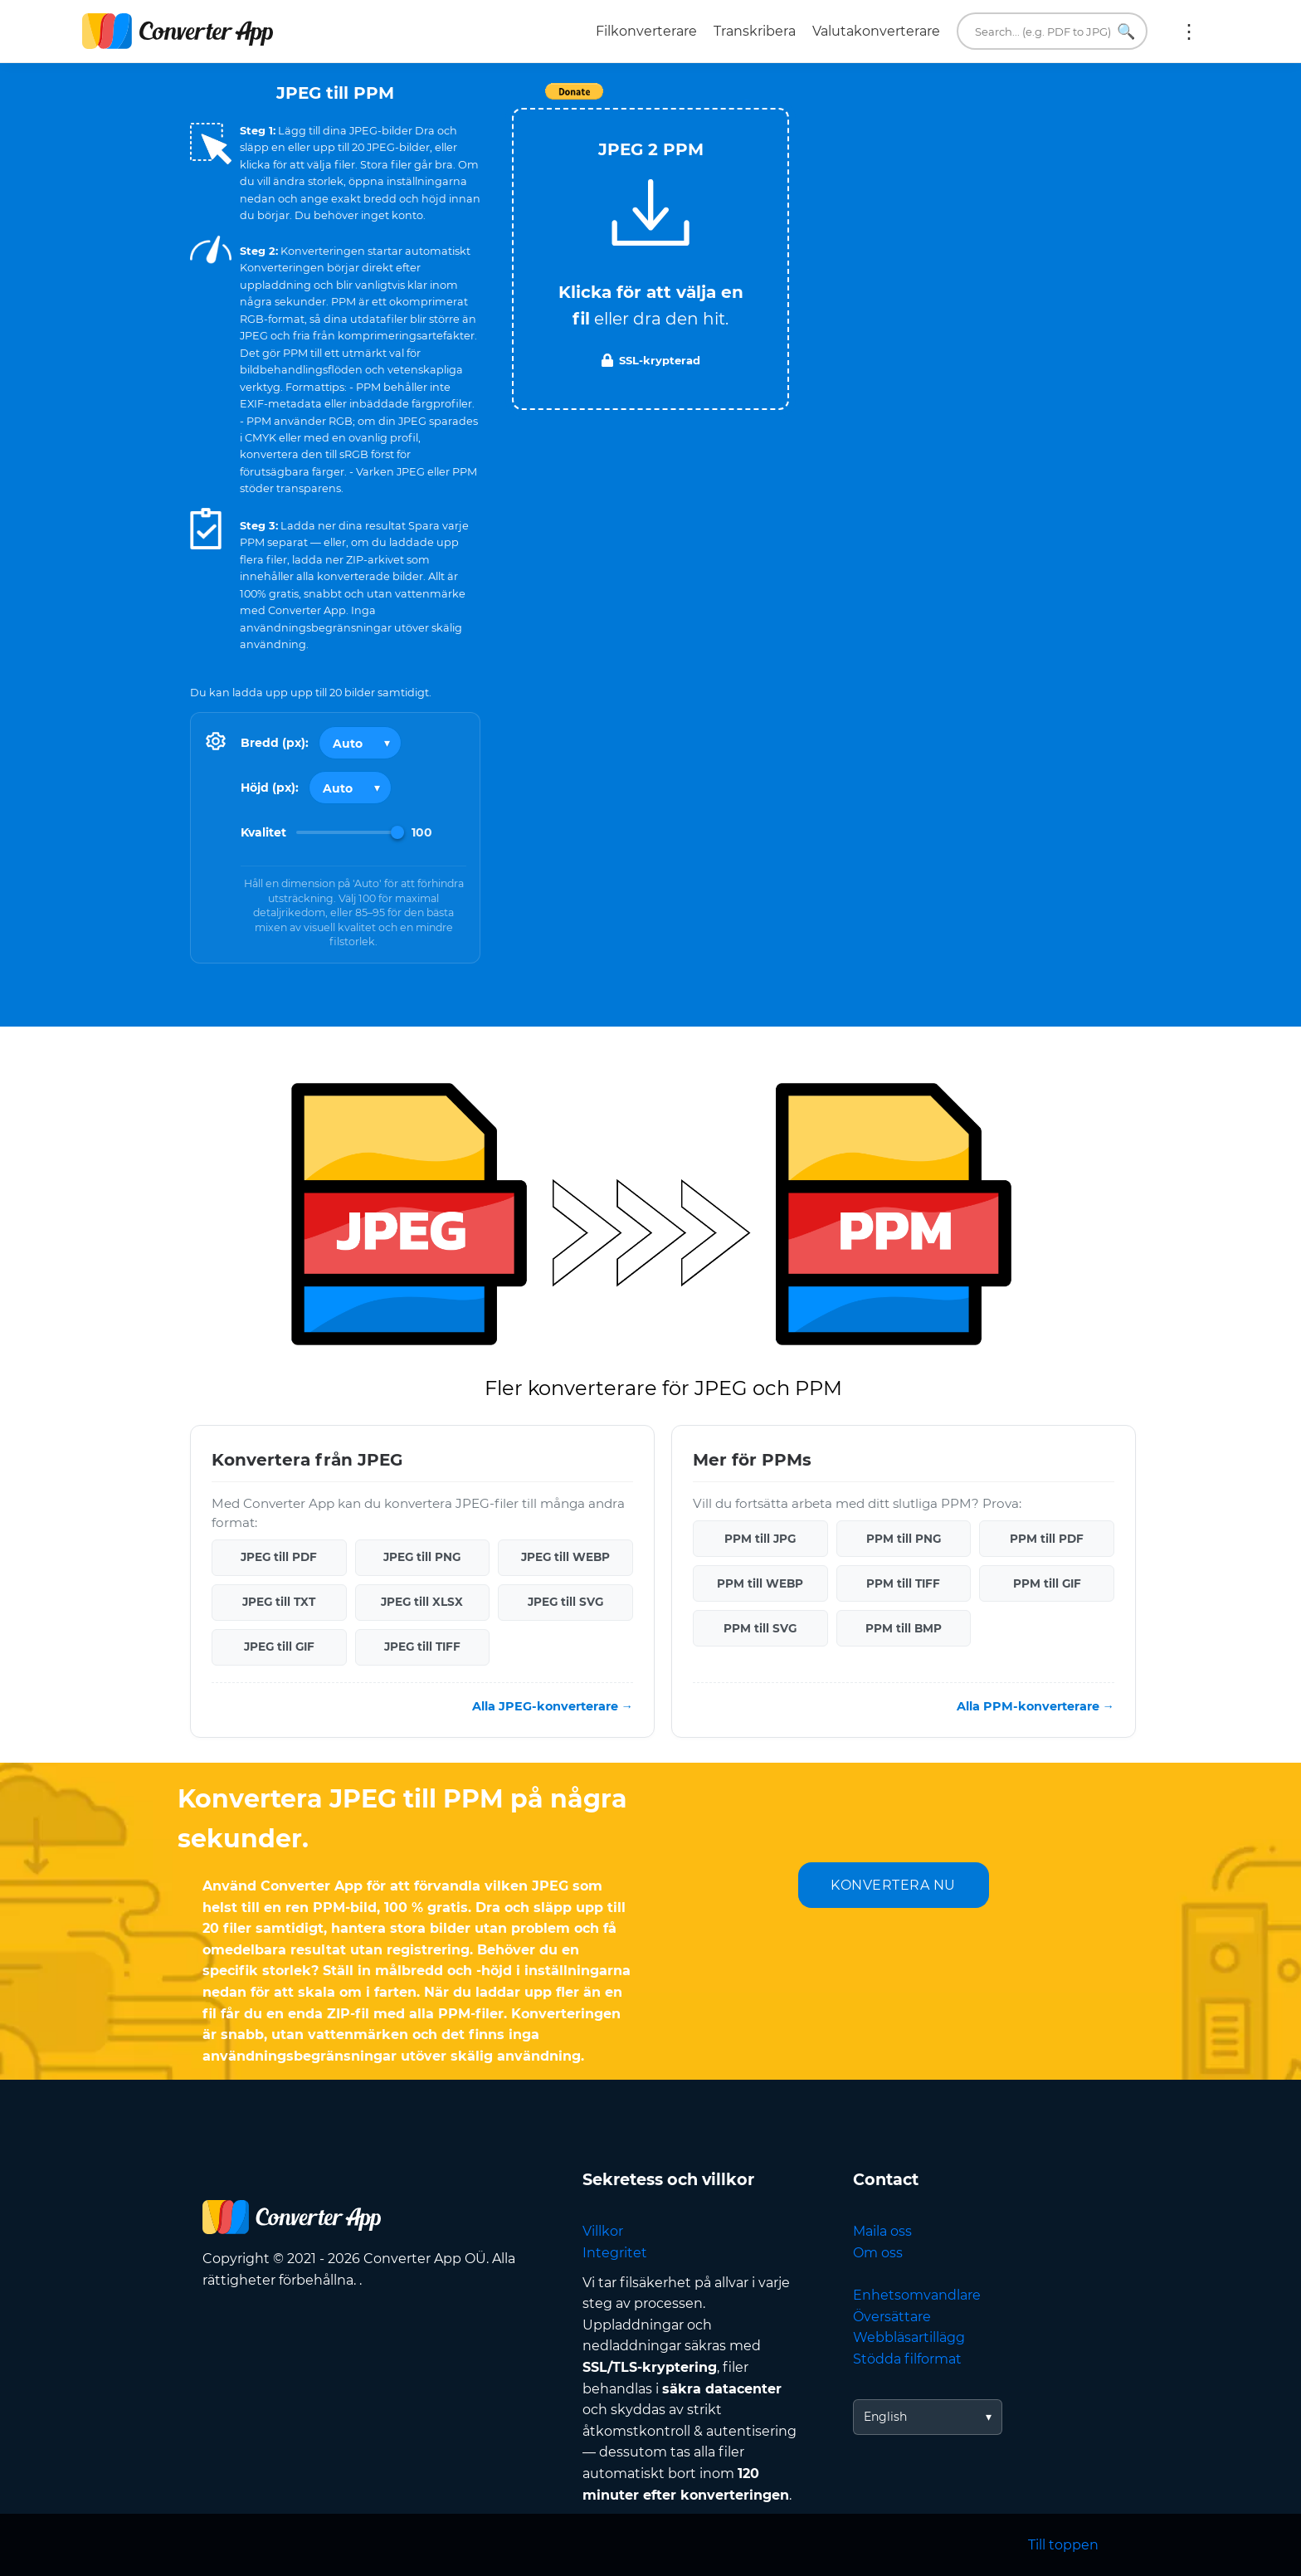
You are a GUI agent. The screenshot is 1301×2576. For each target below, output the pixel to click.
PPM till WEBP (760, 1583)
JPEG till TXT (278, 1601)
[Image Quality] (350, 832)
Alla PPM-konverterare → (1035, 1706)
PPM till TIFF (903, 1583)
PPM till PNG (903, 1538)
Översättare (892, 2317)
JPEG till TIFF (422, 1646)
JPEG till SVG (565, 1601)
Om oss (878, 2253)
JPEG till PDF (279, 1557)
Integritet (614, 2253)
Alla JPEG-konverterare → (552, 1706)
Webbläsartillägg (909, 2337)
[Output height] (350, 787)
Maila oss (882, 2231)
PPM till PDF (1047, 1538)
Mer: (1189, 31)
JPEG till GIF (279, 1646)
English (885, 2416)
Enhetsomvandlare (917, 2295)
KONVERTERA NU (893, 1885)
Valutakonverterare (876, 31)
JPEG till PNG (421, 1557)
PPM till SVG (760, 1628)
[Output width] (360, 742)
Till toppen (1063, 2545)
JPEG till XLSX (422, 1601)
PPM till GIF (1047, 1583)
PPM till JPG (760, 1538)
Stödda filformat (907, 2359)
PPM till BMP (903, 1628)
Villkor (602, 2231)
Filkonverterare (646, 31)
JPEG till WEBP (565, 1557)
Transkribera (755, 31)
